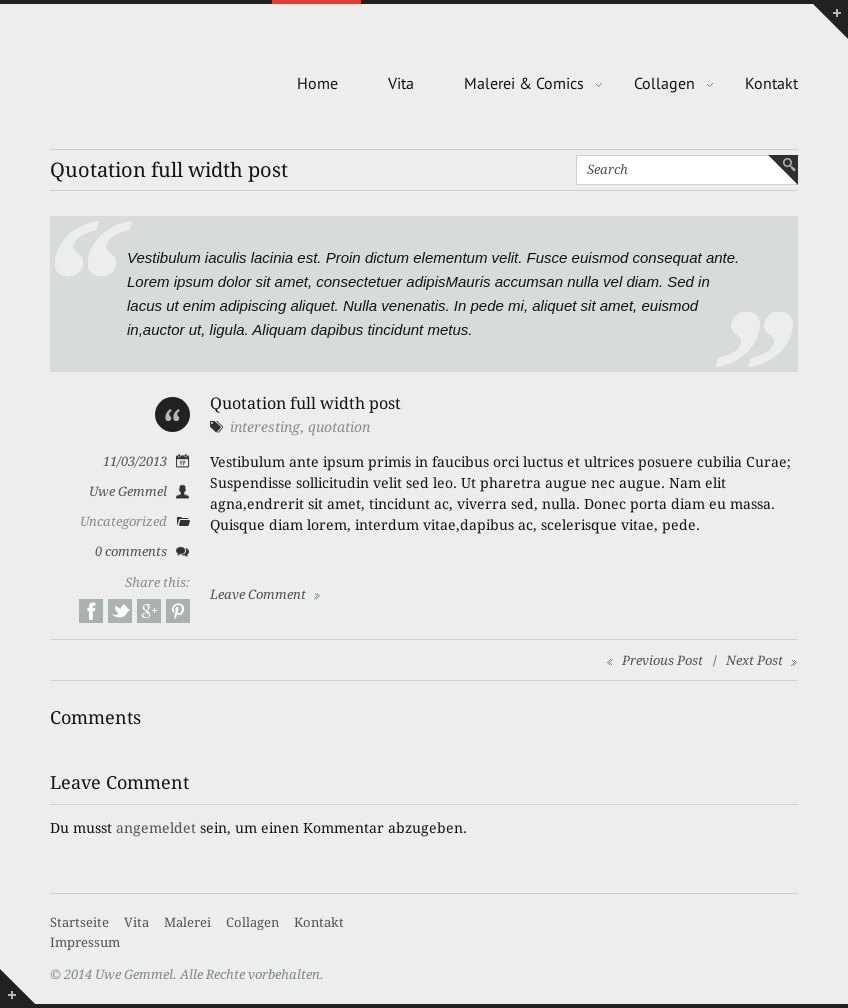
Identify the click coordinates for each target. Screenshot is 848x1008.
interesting (265, 427)
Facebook (91, 611)
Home (317, 83)
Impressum (85, 942)
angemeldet (156, 828)
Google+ (149, 611)
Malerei (187, 922)
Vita (401, 83)
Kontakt (771, 83)
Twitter (120, 611)
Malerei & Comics (524, 83)
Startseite (79, 922)
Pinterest (178, 611)
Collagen (664, 83)
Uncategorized (123, 521)
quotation (339, 427)
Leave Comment (258, 594)
